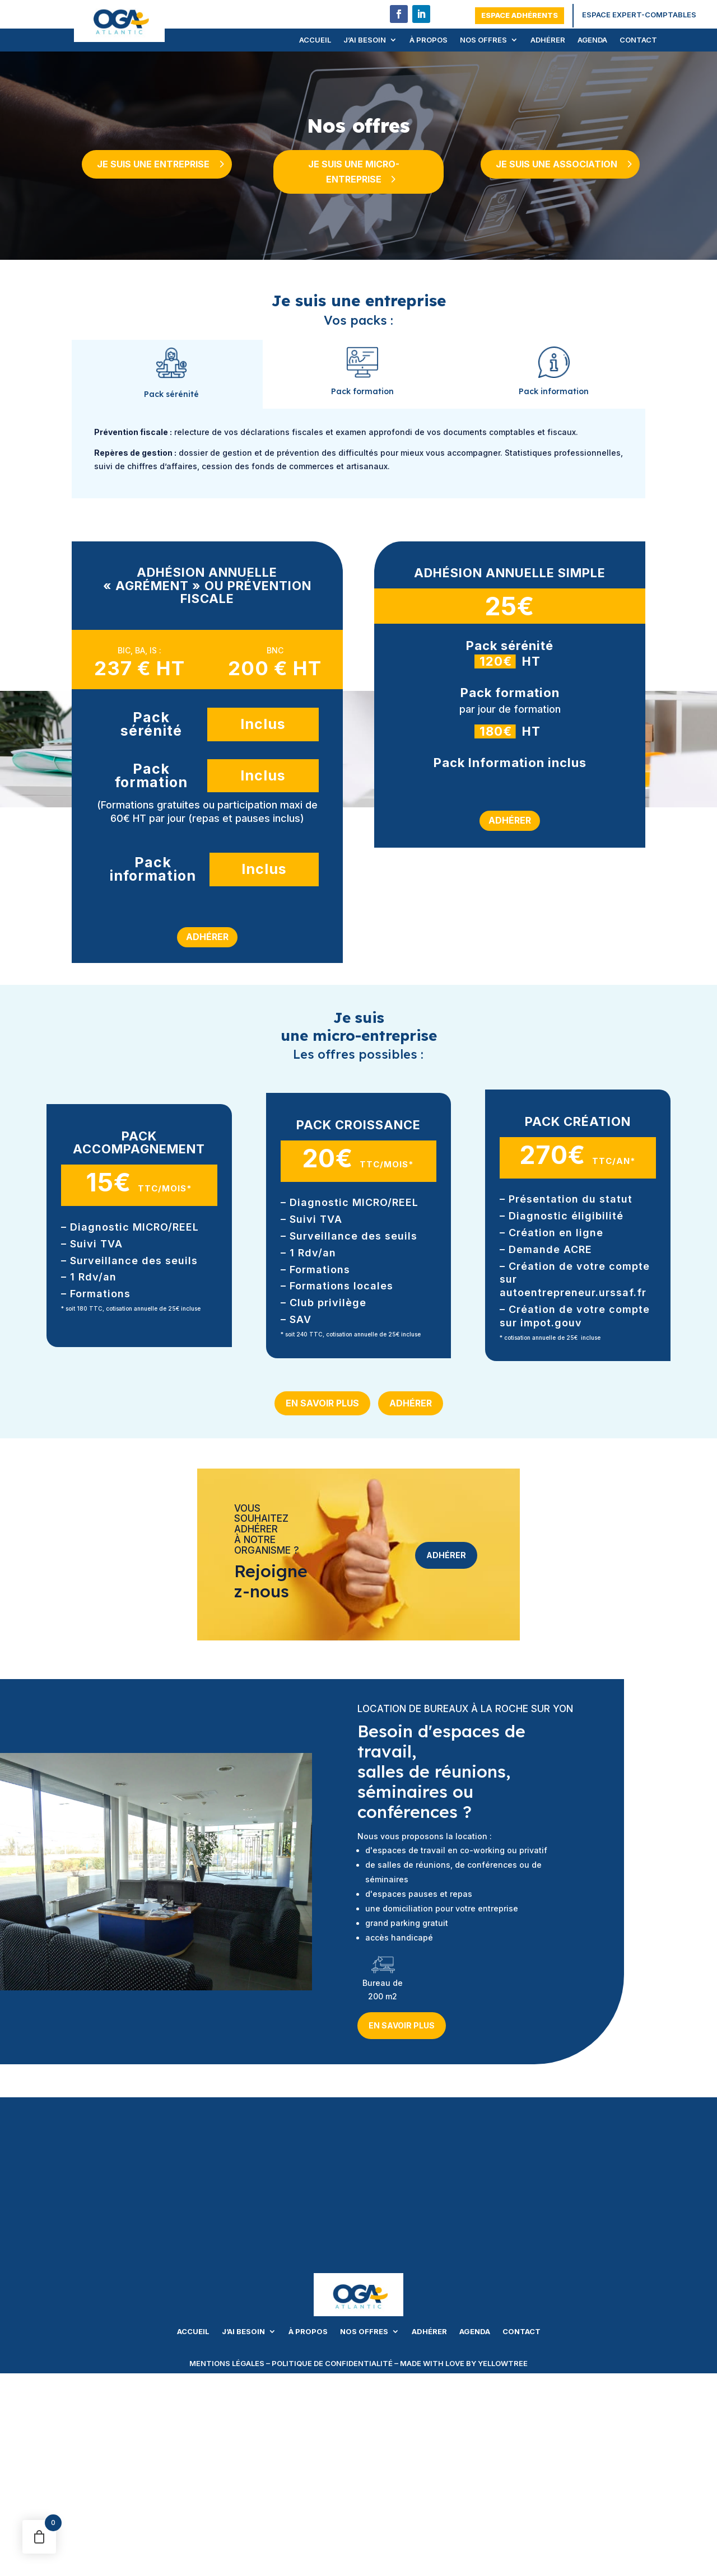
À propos (428, 40)
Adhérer (547, 40)
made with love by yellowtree (464, 2363)
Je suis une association (556, 164)
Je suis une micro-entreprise (352, 171)
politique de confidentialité (332, 2363)
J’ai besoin (364, 40)
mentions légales (226, 2363)
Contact (638, 40)
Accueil (315, 40)
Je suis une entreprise (153, 164)
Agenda (592, 40)
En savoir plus (322, 1403)
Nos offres (483, 40)
